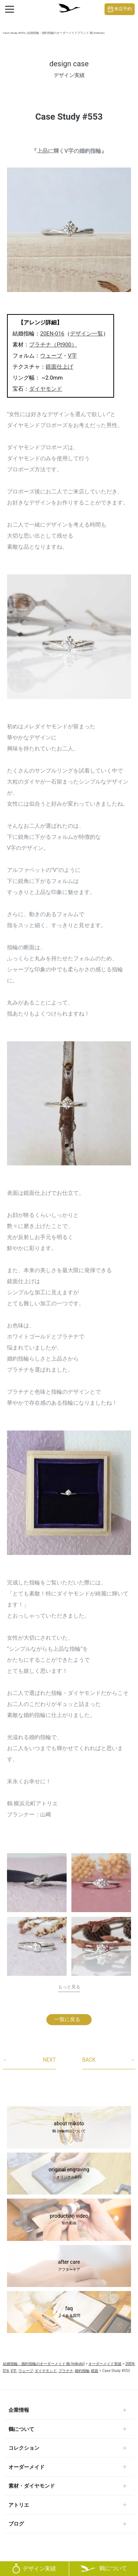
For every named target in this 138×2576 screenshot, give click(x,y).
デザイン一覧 (86, 333)
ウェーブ (51, 355)
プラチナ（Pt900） (53, 344)
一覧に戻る (67, 2019)
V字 (72, 355)
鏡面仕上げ (59, 366)
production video (69, 2220)
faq (69, 2312)
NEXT (29, 2060)
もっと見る (69, 1986)
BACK (108, 2060)
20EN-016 (52, 333)
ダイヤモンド (45, 389)
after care (69, 2266)
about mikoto (69, 2128)
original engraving (69, 2174)
